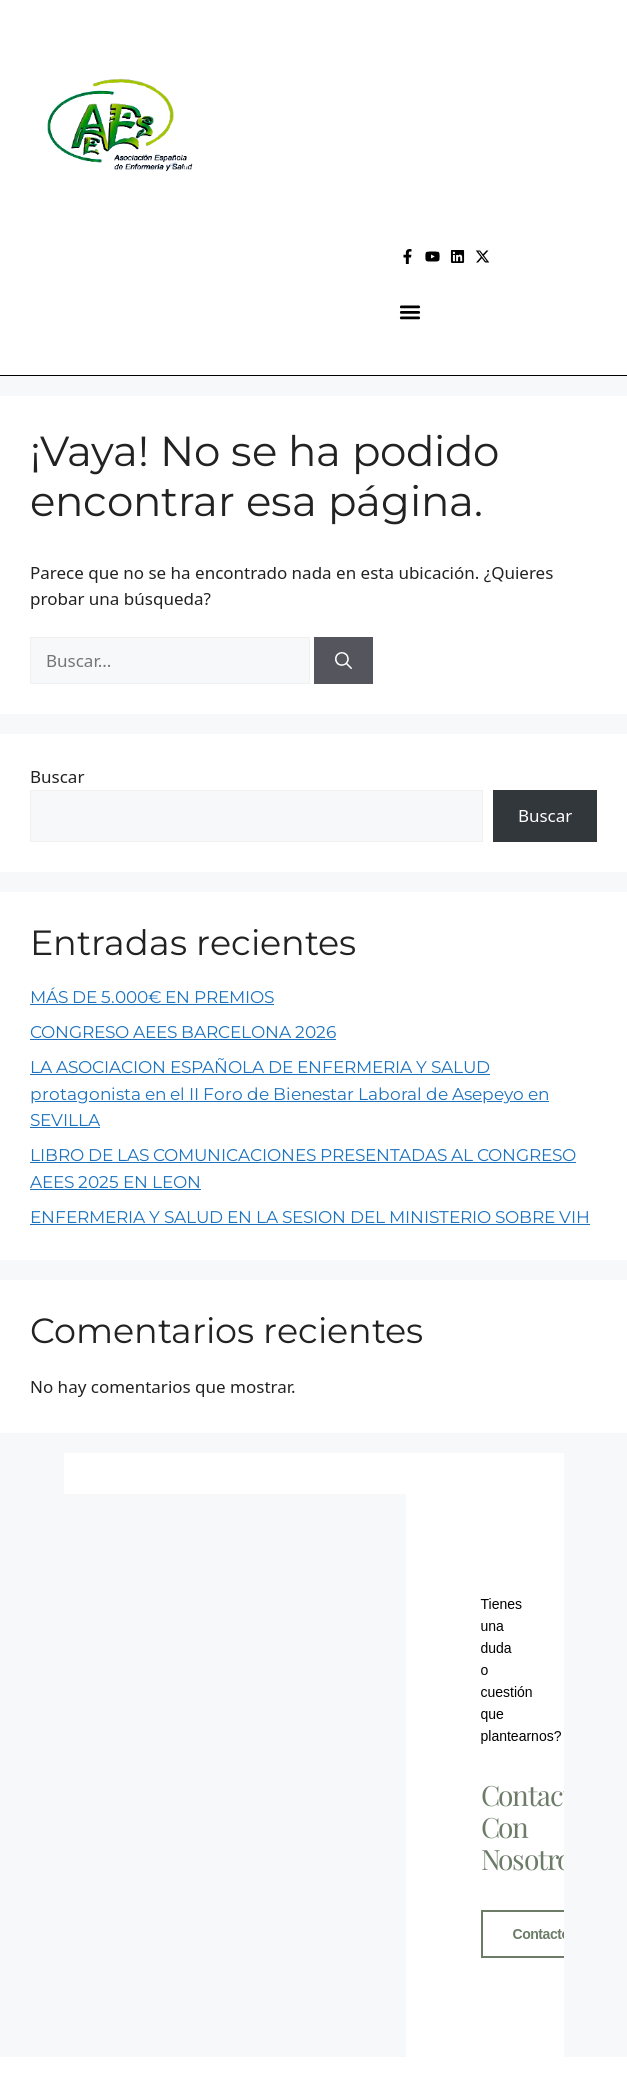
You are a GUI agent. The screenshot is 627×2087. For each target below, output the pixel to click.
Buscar (57, 776)
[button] (409, 312)
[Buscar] (343, 661)
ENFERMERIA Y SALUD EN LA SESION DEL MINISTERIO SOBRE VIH (310, 1217)
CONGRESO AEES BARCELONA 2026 (183, 1032)
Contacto (541, 1934)
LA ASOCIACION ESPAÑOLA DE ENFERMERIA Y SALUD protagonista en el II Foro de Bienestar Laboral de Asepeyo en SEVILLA (289, 1093)
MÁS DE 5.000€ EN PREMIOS (152, 997)
